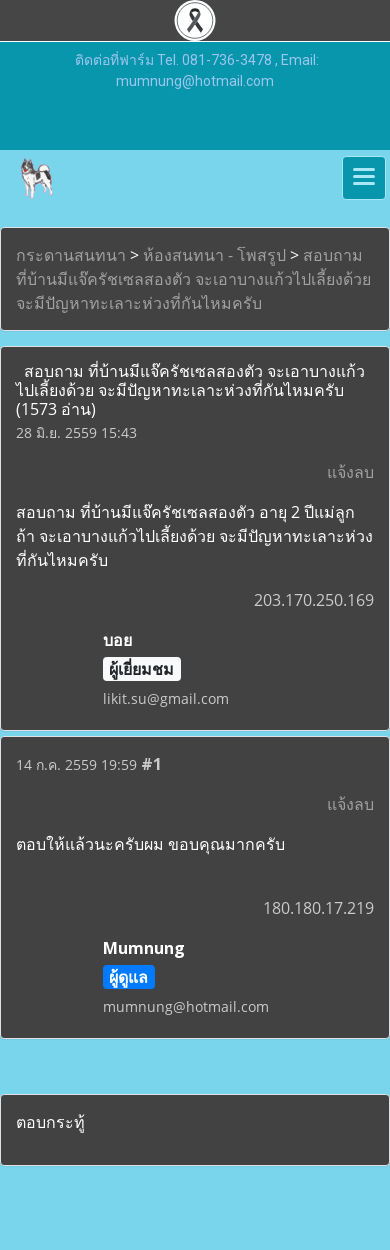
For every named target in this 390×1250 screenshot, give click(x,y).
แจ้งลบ (350, 472)
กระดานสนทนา (71, 255)
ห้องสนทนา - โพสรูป (214, 255)
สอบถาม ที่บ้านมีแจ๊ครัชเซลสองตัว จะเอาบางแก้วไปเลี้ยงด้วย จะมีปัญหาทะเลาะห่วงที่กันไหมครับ (193, 279)
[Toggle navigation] (364, 178)
